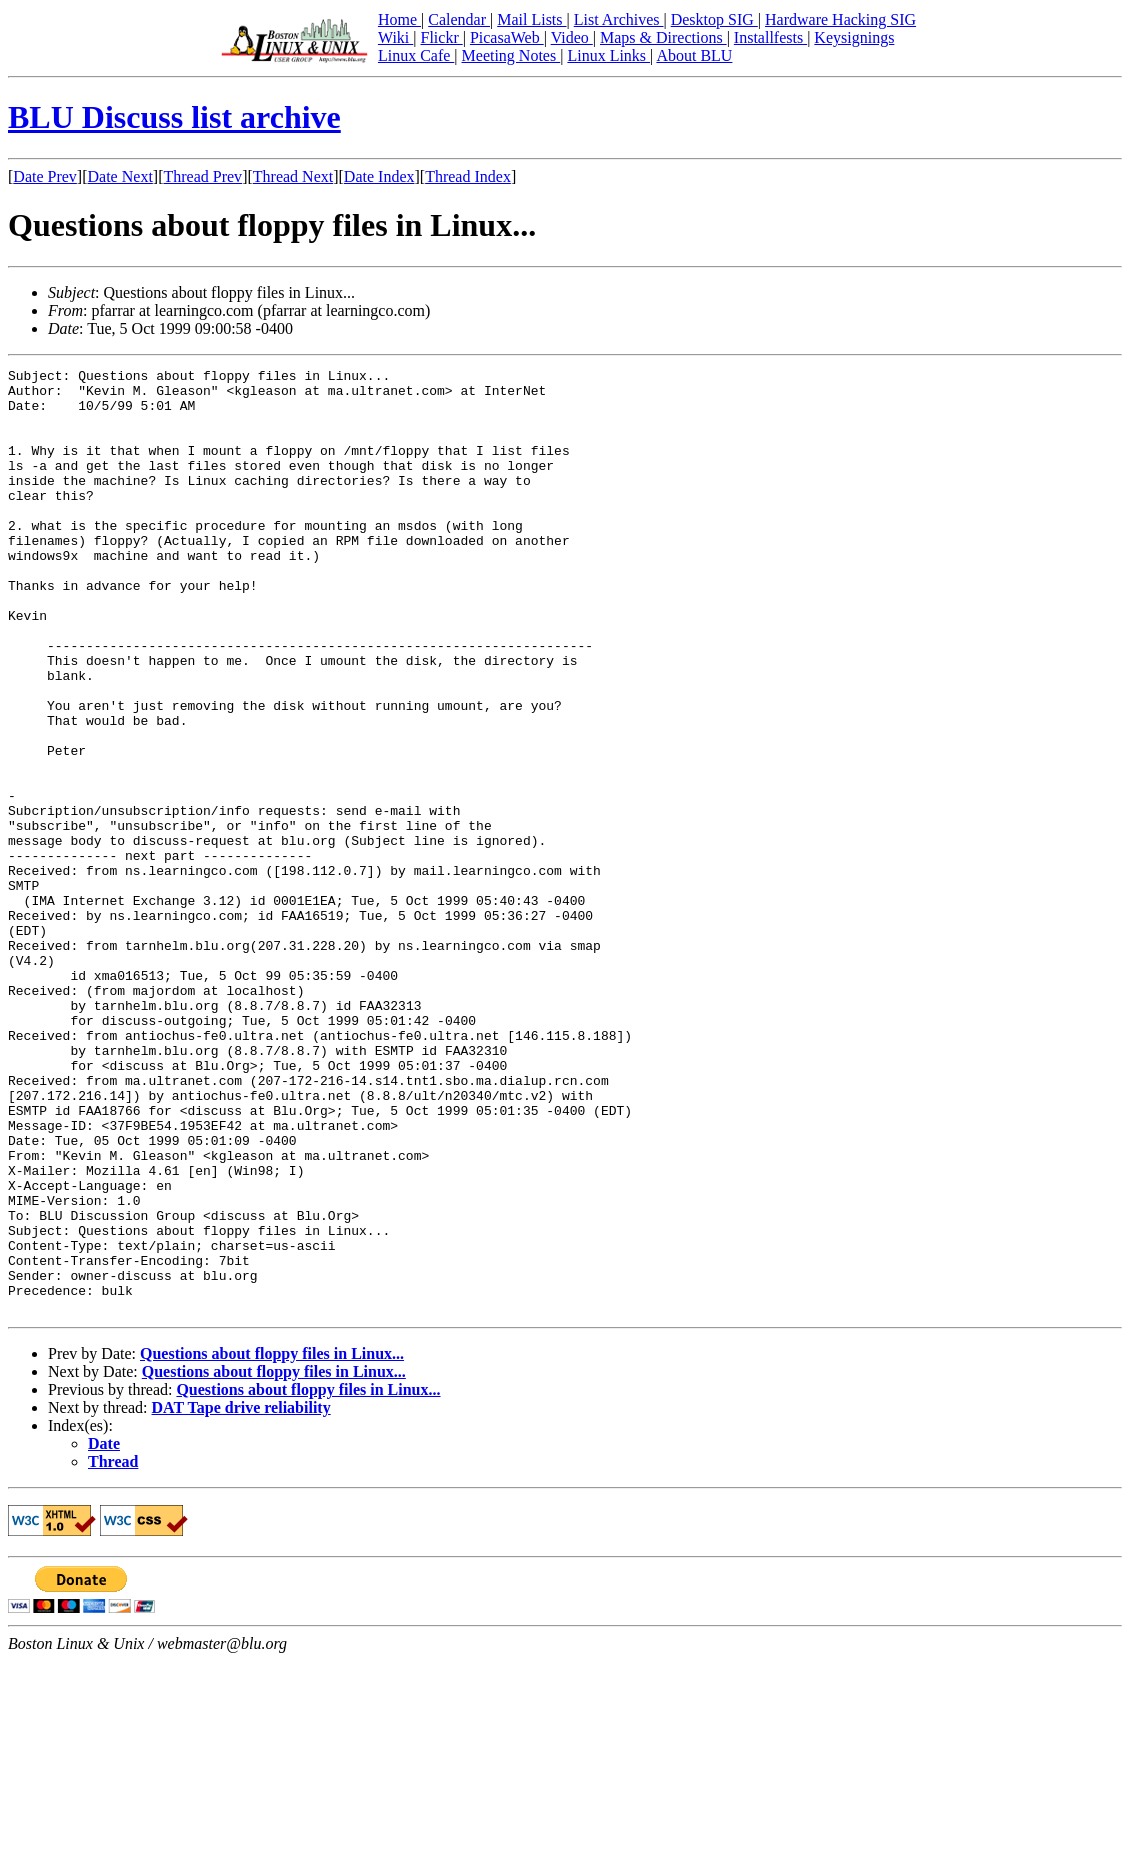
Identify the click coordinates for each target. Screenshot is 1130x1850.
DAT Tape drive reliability (241, 1596)
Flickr (441, 37)
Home (399, 19)
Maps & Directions (663, 37)
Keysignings (854, 37)
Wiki (395, 37)
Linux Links (608, 55)
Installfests (770, 37)
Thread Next (293, 176)
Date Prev (45, 176)
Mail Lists (531, 19)
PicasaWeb (507, 37)
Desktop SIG (714, 19)
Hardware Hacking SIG (840, 19)
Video (572, 37)
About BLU (694, 55)
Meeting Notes (511, 55)
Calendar (459, 19)
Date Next (120, 176)
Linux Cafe (416, 55)
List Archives (619, 19)
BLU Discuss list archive (174, 117)
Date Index (379, 176)
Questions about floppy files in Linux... (272, 1542)
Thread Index (468, 176)
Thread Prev (202, 176)
